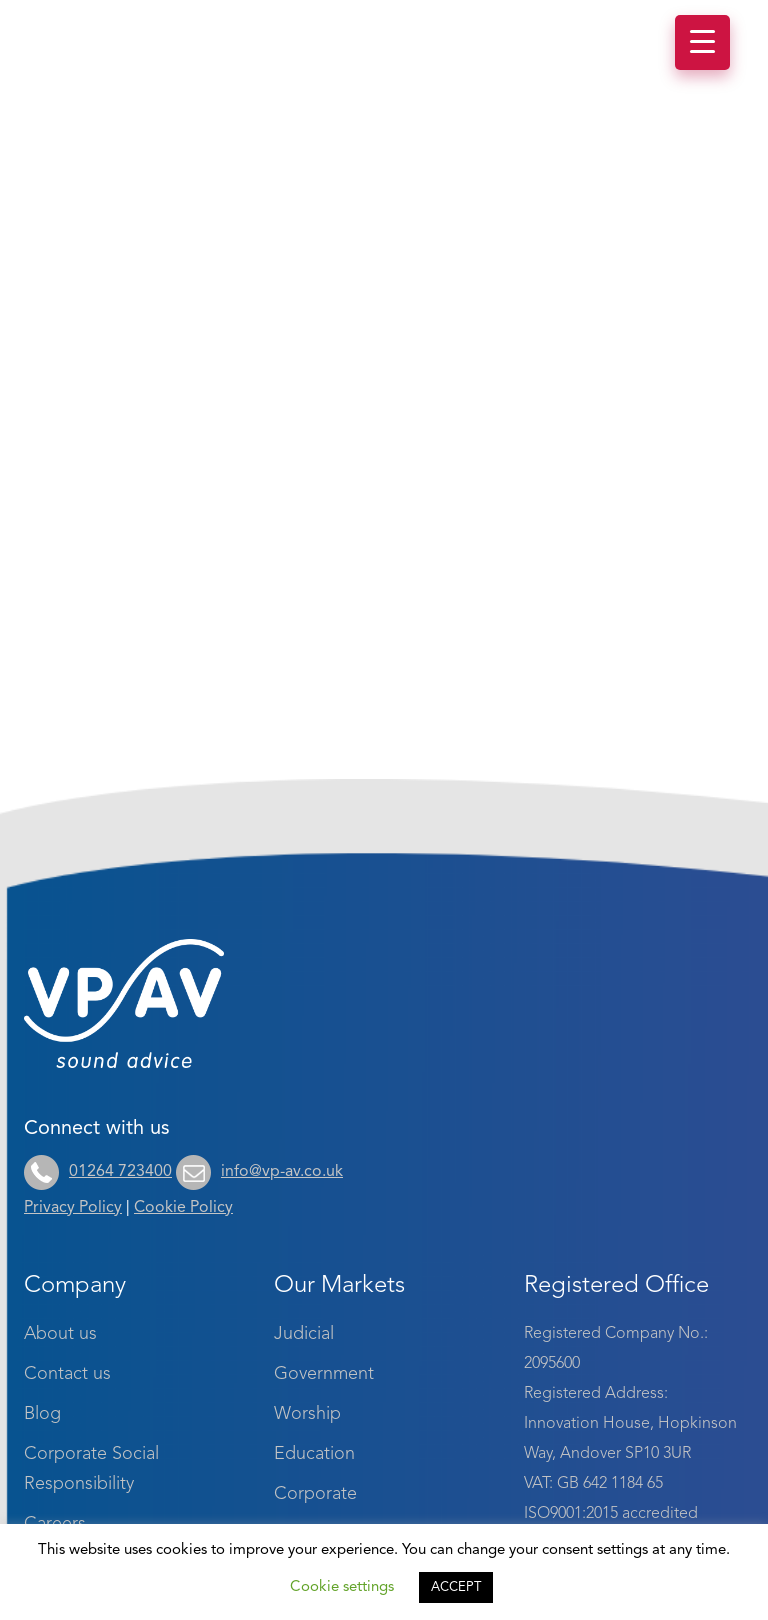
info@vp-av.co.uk (259, 1172)
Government (324, 1374)
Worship (307, 1414)
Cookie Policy (183, 1208)
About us (60, 1334)
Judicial (304, 1334)
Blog (42, 1414)
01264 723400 (98, 1172)
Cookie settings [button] (342, 1587)
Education (314, 1454)
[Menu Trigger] (702, 42)
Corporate (315, 1494)
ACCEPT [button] (456, 1587)
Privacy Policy (73, 1208)
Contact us (67, 1374)
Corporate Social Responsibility (91, 1469)
